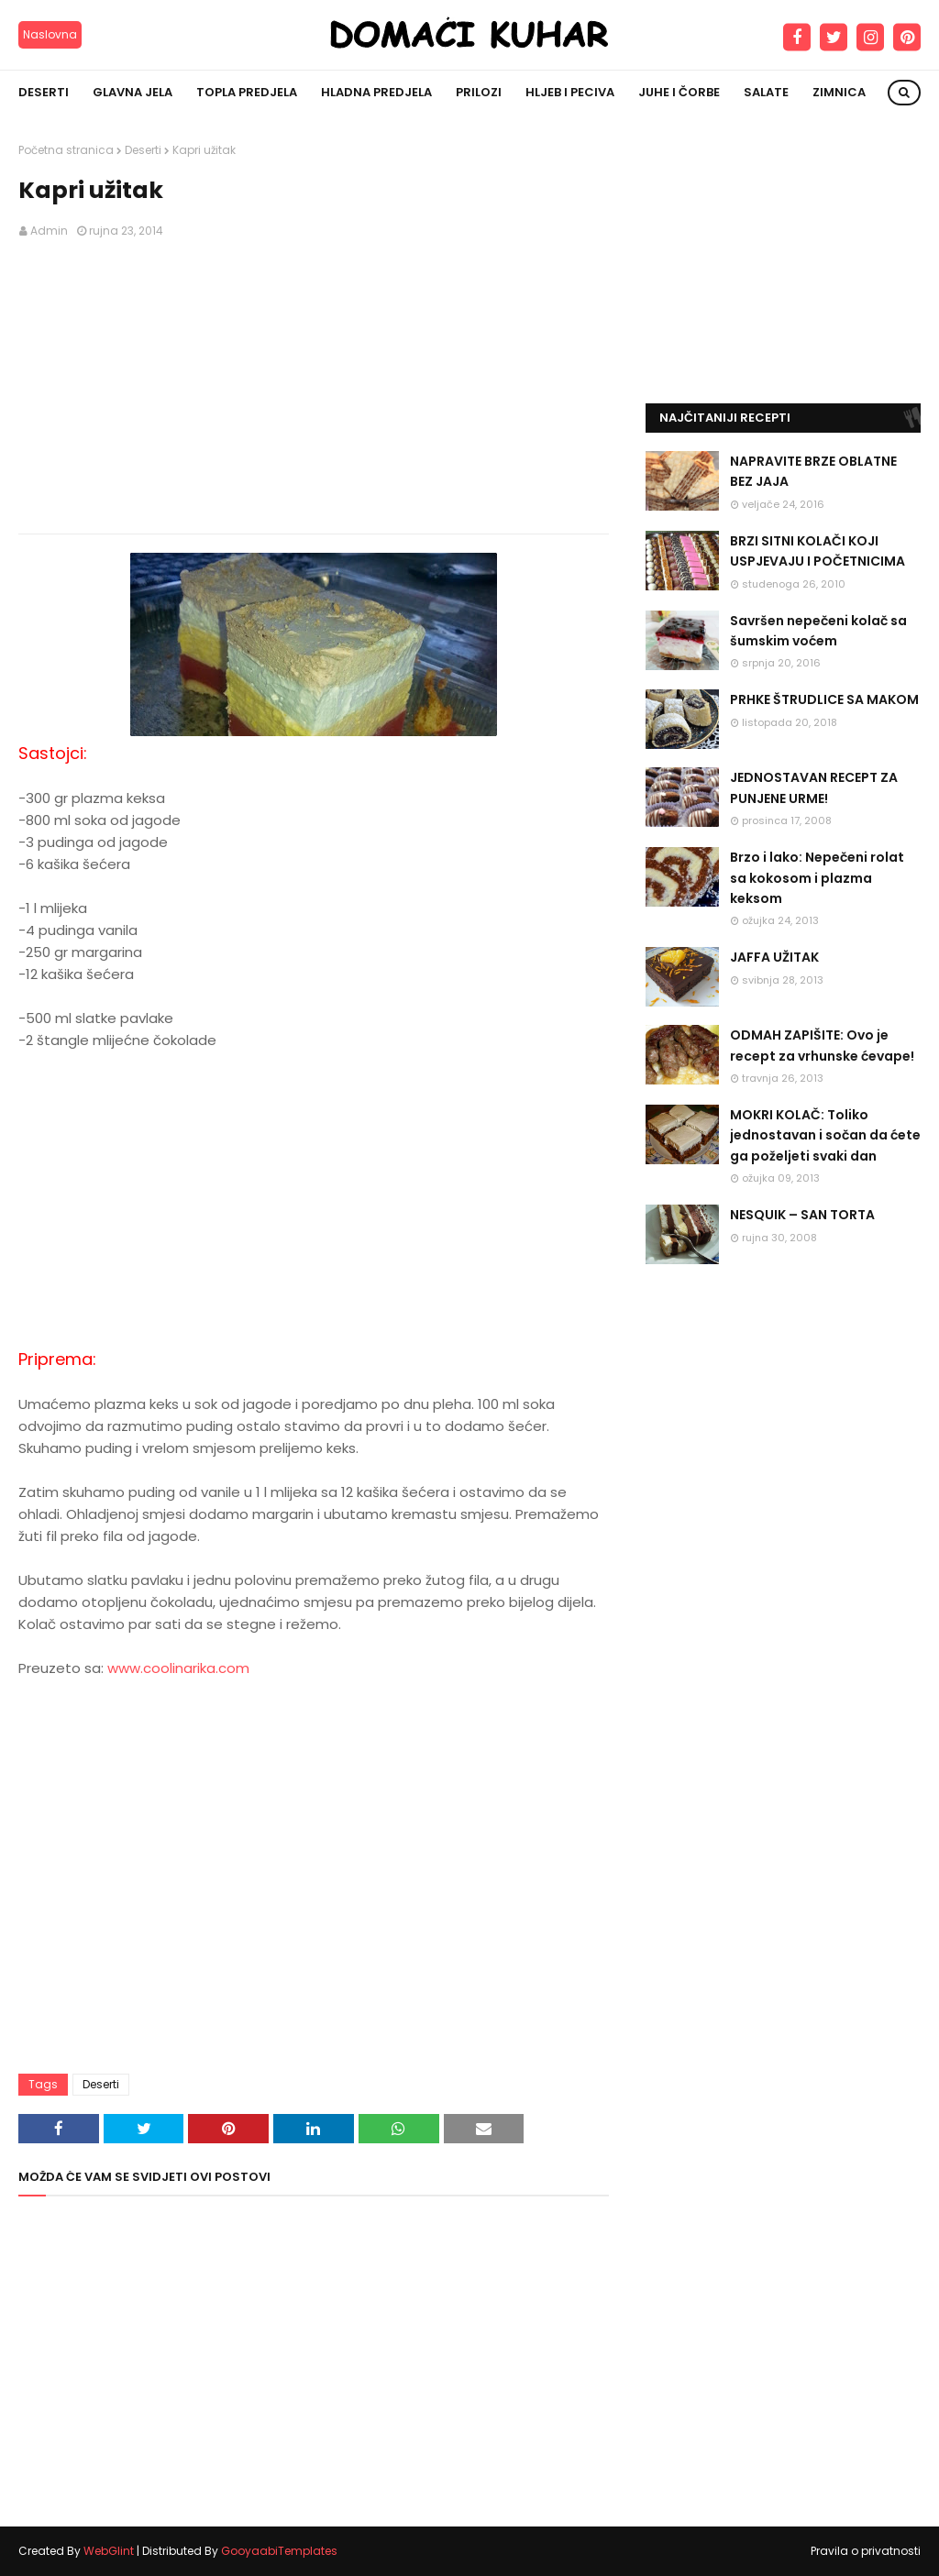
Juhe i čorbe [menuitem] (679, 92)
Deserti (143, 150)
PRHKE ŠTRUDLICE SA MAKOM (824, 699)
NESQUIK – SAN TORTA (802, 1214)
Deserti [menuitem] (43, 92)
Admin (49, 230)
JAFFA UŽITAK (774, 957)
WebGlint (108, 2551)
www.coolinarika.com (178, 1668)
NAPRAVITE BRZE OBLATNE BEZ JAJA (813, 471)
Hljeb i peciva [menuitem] (569, 92)
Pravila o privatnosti (866, 2551)
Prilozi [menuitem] (479, 92)
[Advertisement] (313, 387)
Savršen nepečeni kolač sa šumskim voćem (818, 630)
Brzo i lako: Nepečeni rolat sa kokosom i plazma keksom (817, 878)
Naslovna (50, 34)
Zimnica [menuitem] (839, 92)
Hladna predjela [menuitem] (376, 92)
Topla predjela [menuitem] (246, 92)
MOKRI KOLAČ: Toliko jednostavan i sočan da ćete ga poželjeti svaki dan (825, 1135)
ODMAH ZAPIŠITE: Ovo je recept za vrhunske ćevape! (822, 1045)
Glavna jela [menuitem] (132, 92)
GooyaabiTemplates (279, 2551)
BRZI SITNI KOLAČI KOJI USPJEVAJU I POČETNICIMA (817, 551)
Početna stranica (66, 150)
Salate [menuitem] (766, 92)
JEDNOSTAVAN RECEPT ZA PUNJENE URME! (814, 787)
